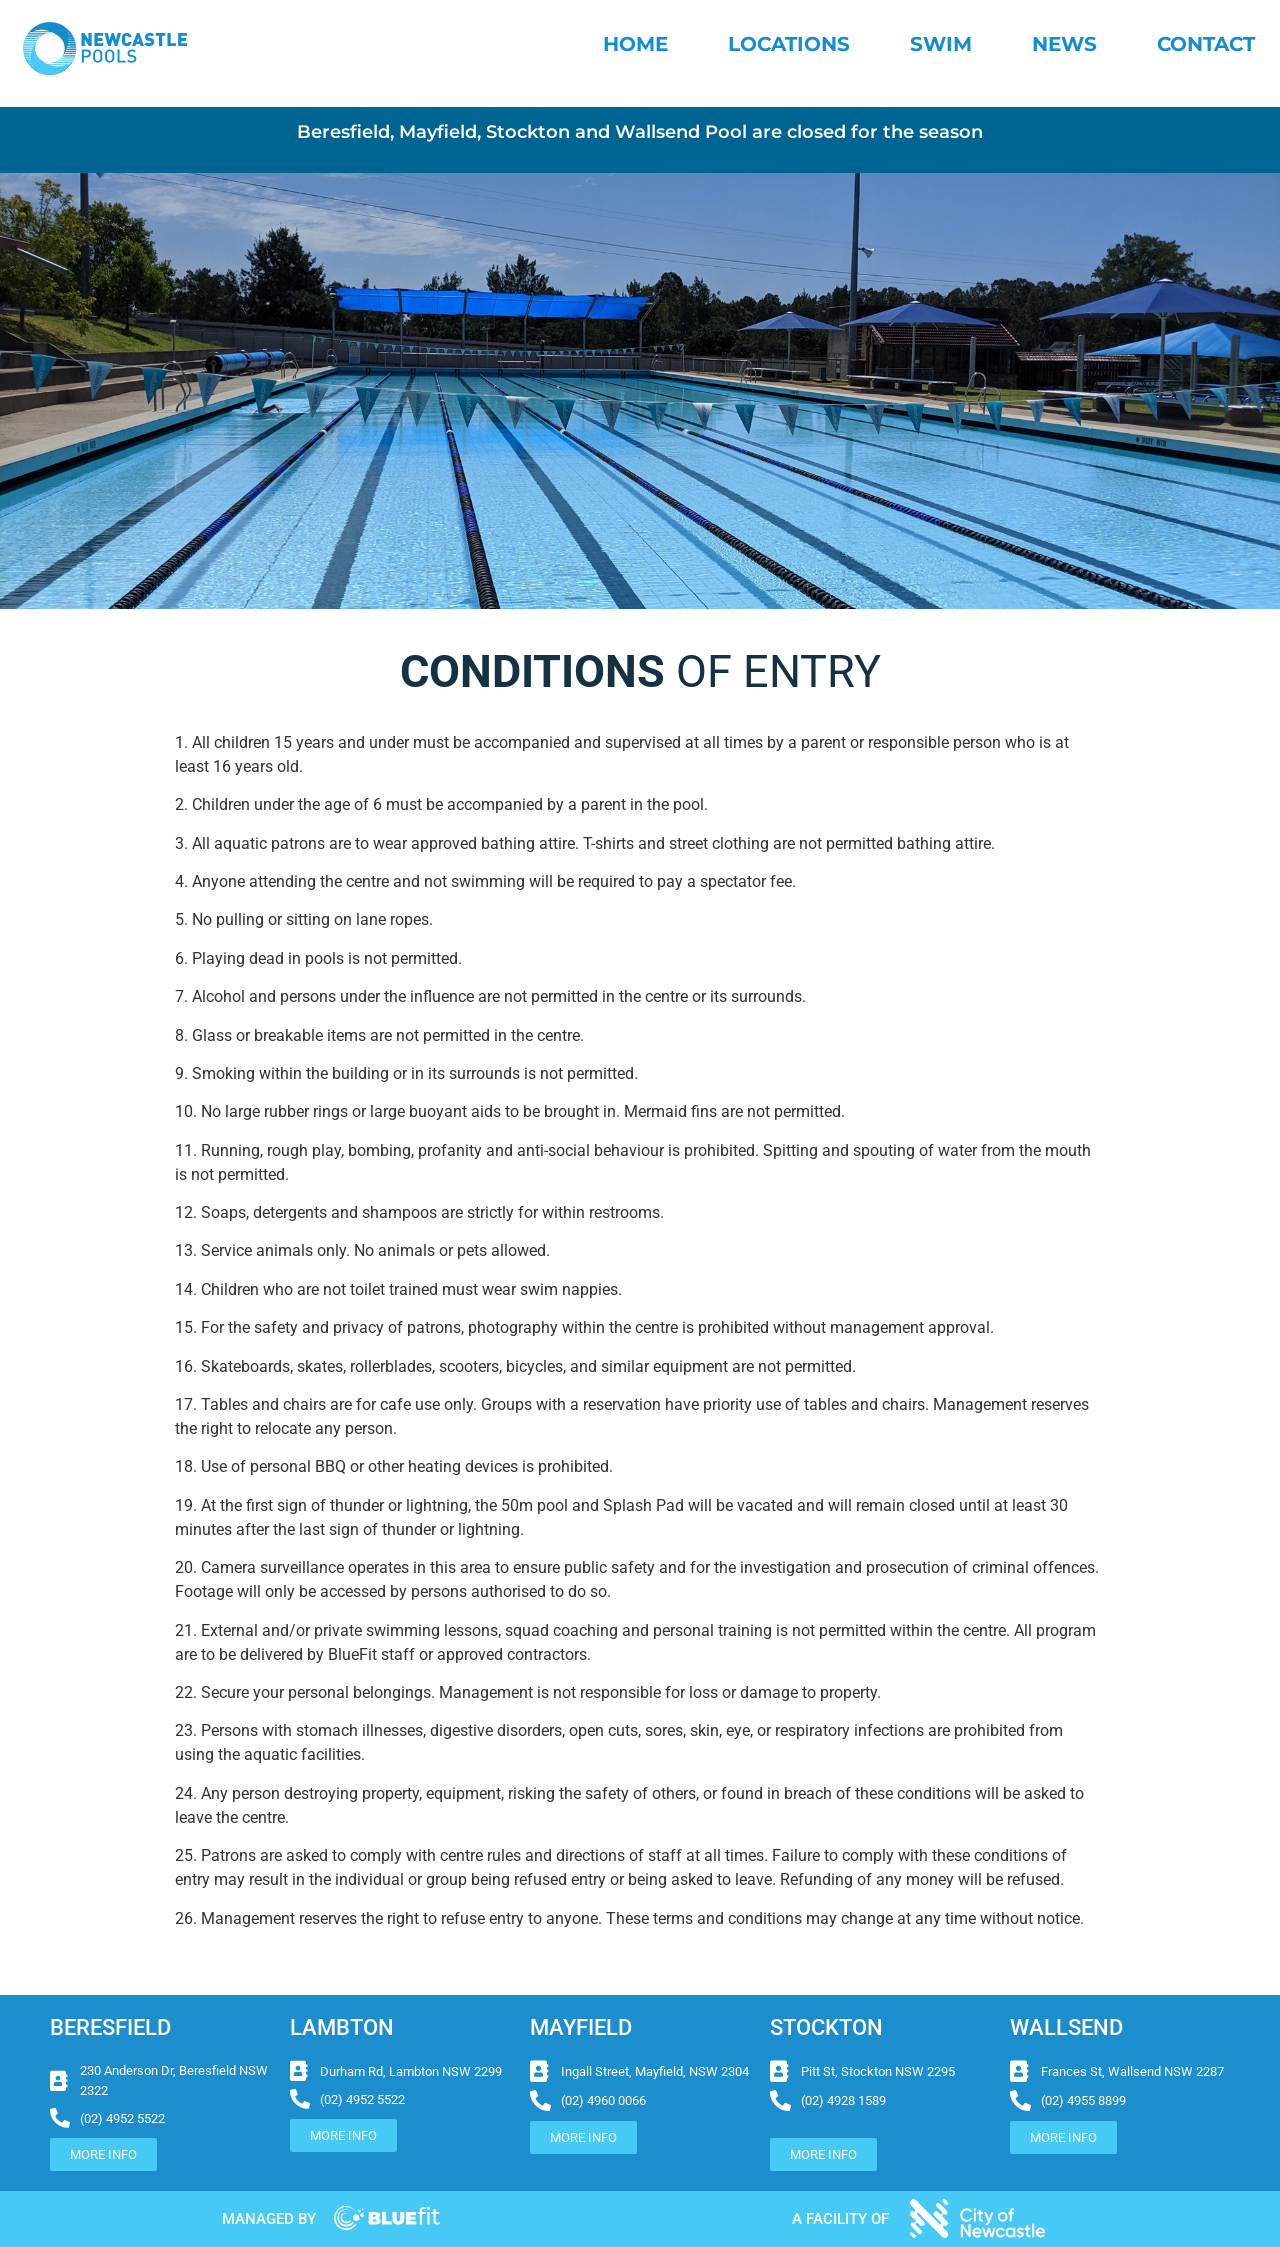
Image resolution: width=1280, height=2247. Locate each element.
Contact (1206, 44)
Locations (789, 44)
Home (635, 44)
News (1064, 44)
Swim (941, 44)
